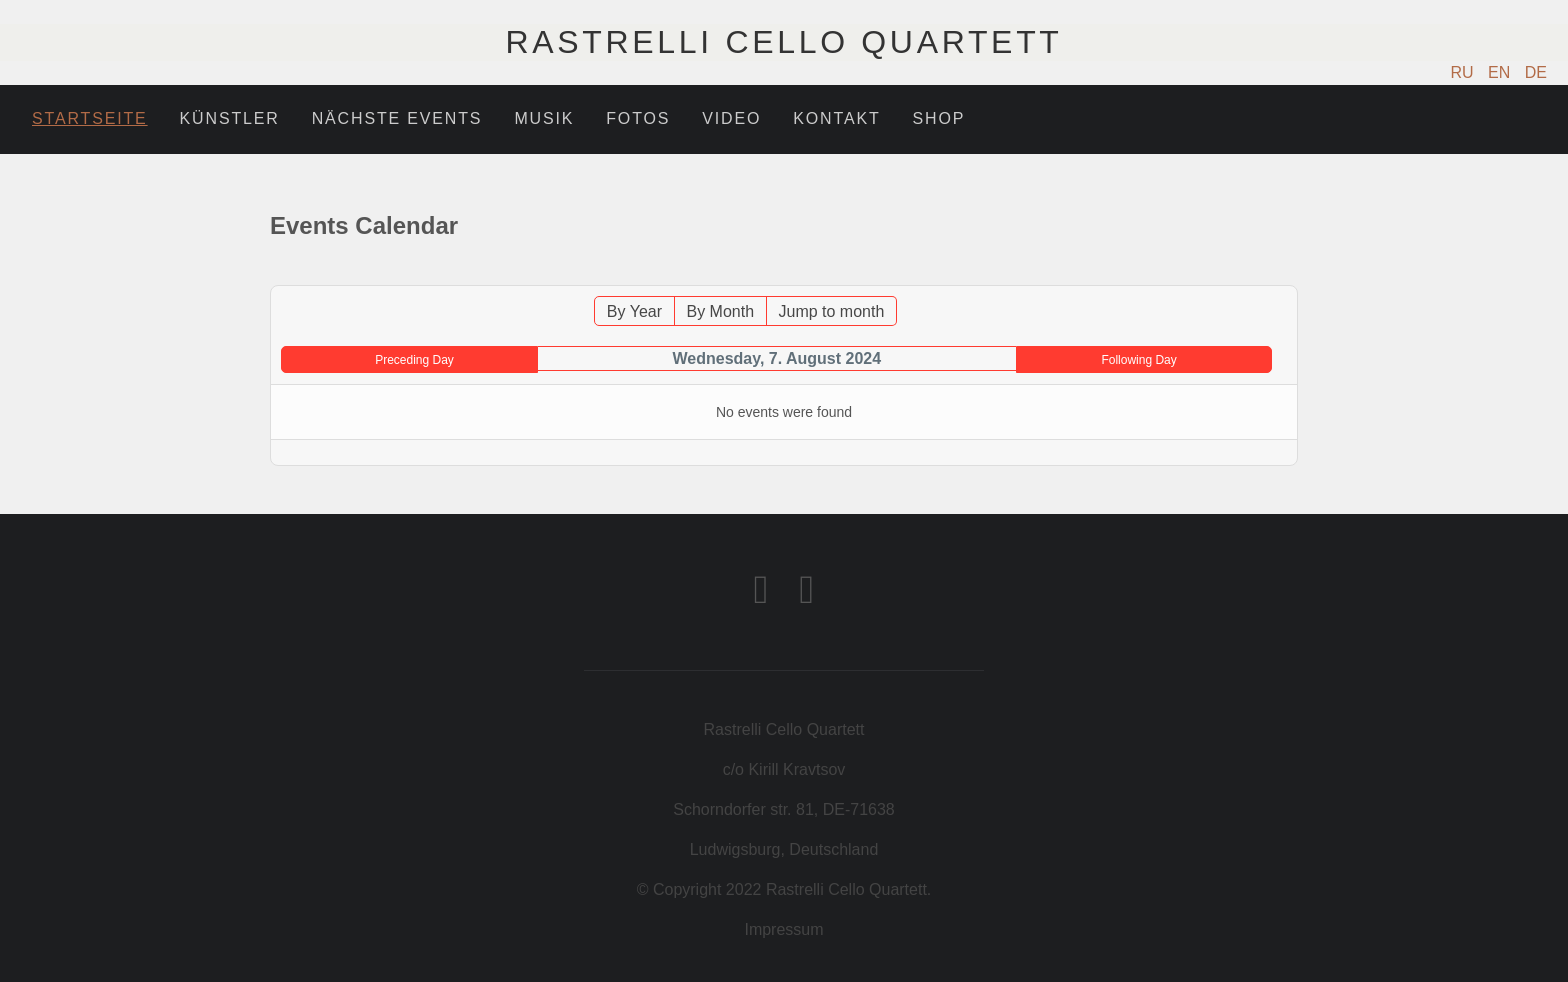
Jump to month (832, 311)
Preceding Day (414, 360)
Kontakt (836, 118)
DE (1536, 72)
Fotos (638, 118)
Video (731, 118)
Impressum (783, 929)
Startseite (90, 118)
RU (1465, 72)
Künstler (230, 118)
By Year (634, 311)
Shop (939, 118)
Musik (544, 118)
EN (1501, 72)
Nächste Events (397, 118)
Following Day (1138, 360)
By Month (720, 311)
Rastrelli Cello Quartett (783, 42)
